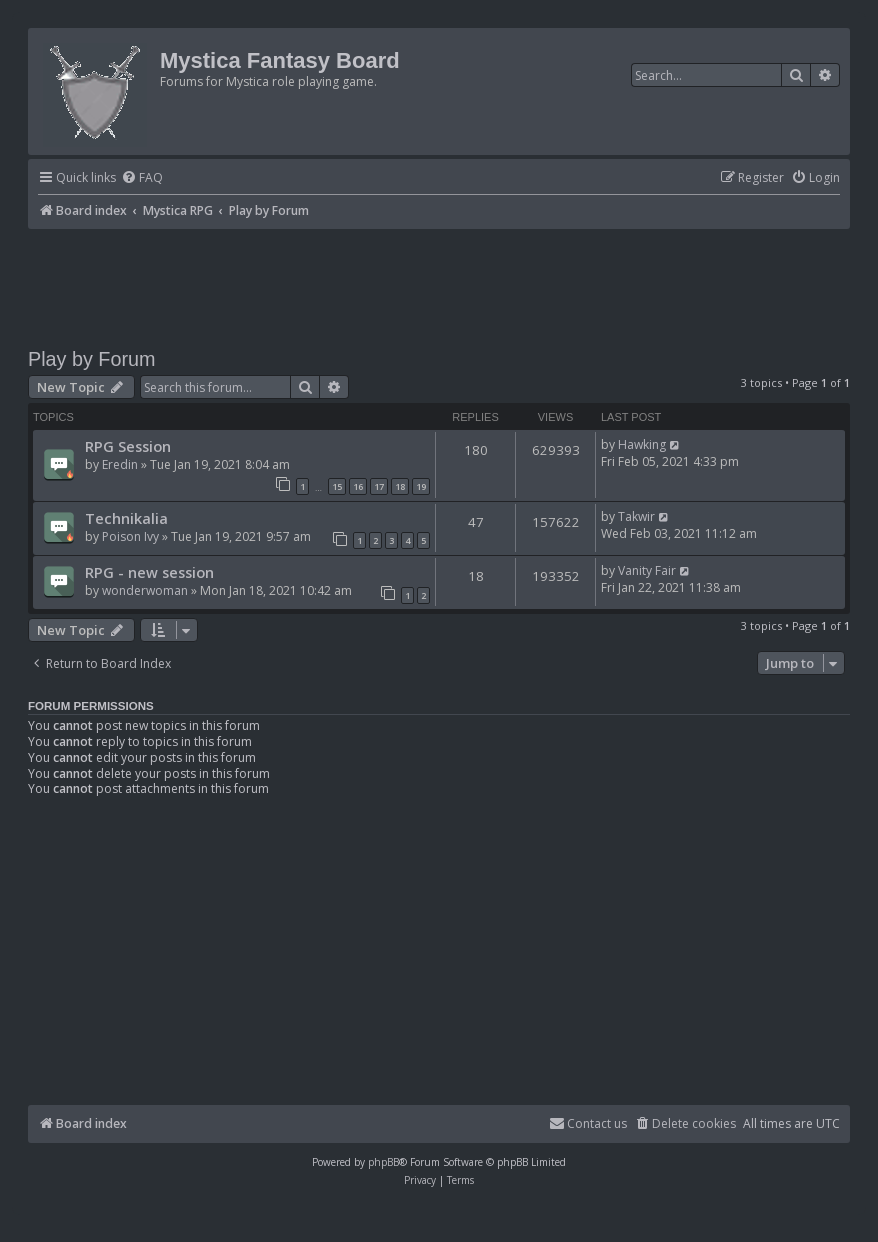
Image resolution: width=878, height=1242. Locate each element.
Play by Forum (92, 359)
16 (358, 486)
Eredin (120, 464)
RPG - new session (149, 572)
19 (421, 486)
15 (337, 486)
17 (379, 486)
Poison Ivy (130, 536)
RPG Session (128, 446)
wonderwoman (145, 590)
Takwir (636, 516)
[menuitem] (142, 178)
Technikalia (126, 518)
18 (400, 486)
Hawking (642, 444)
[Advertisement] (439, 284)
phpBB (383, 1162)
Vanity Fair (647, 570)
